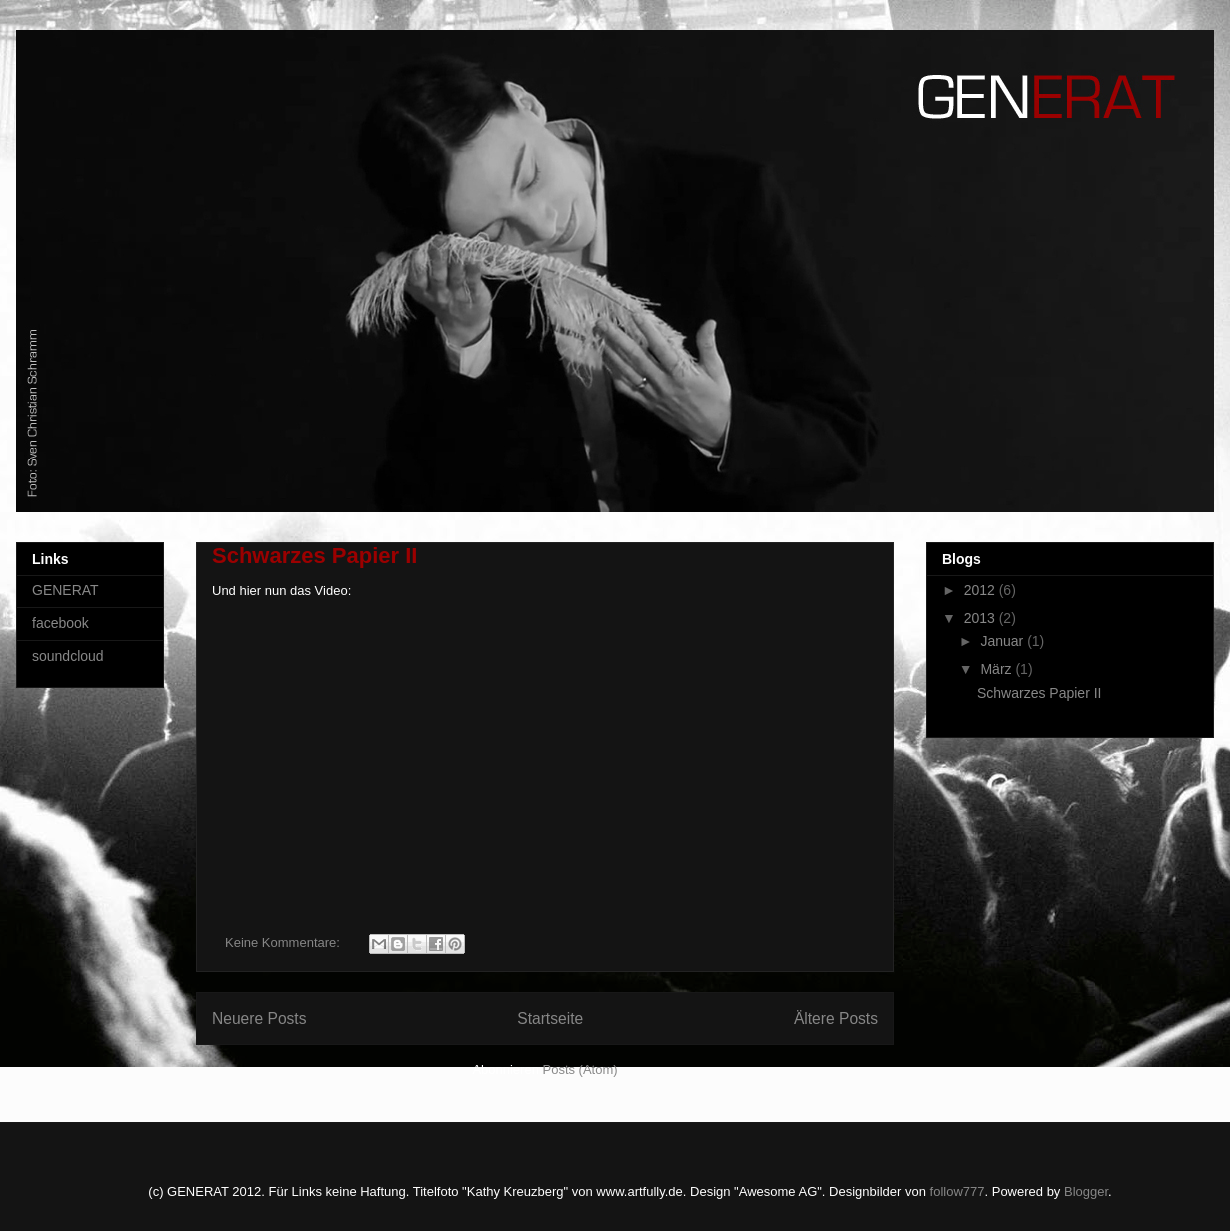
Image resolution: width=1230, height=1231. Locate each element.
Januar (1003, 641)
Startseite (550, 1018)
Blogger (1086, 1191)
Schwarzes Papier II (314, 555)
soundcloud (68, 656)
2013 (981, 618)
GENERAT (65, 590)
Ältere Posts (836, 1018)
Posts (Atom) (580, 1069)
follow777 (957, 1191)
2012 (981, 590)
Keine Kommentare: (284, 942)
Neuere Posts (259, 1018)
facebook (60, 623)
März (997, 669)
